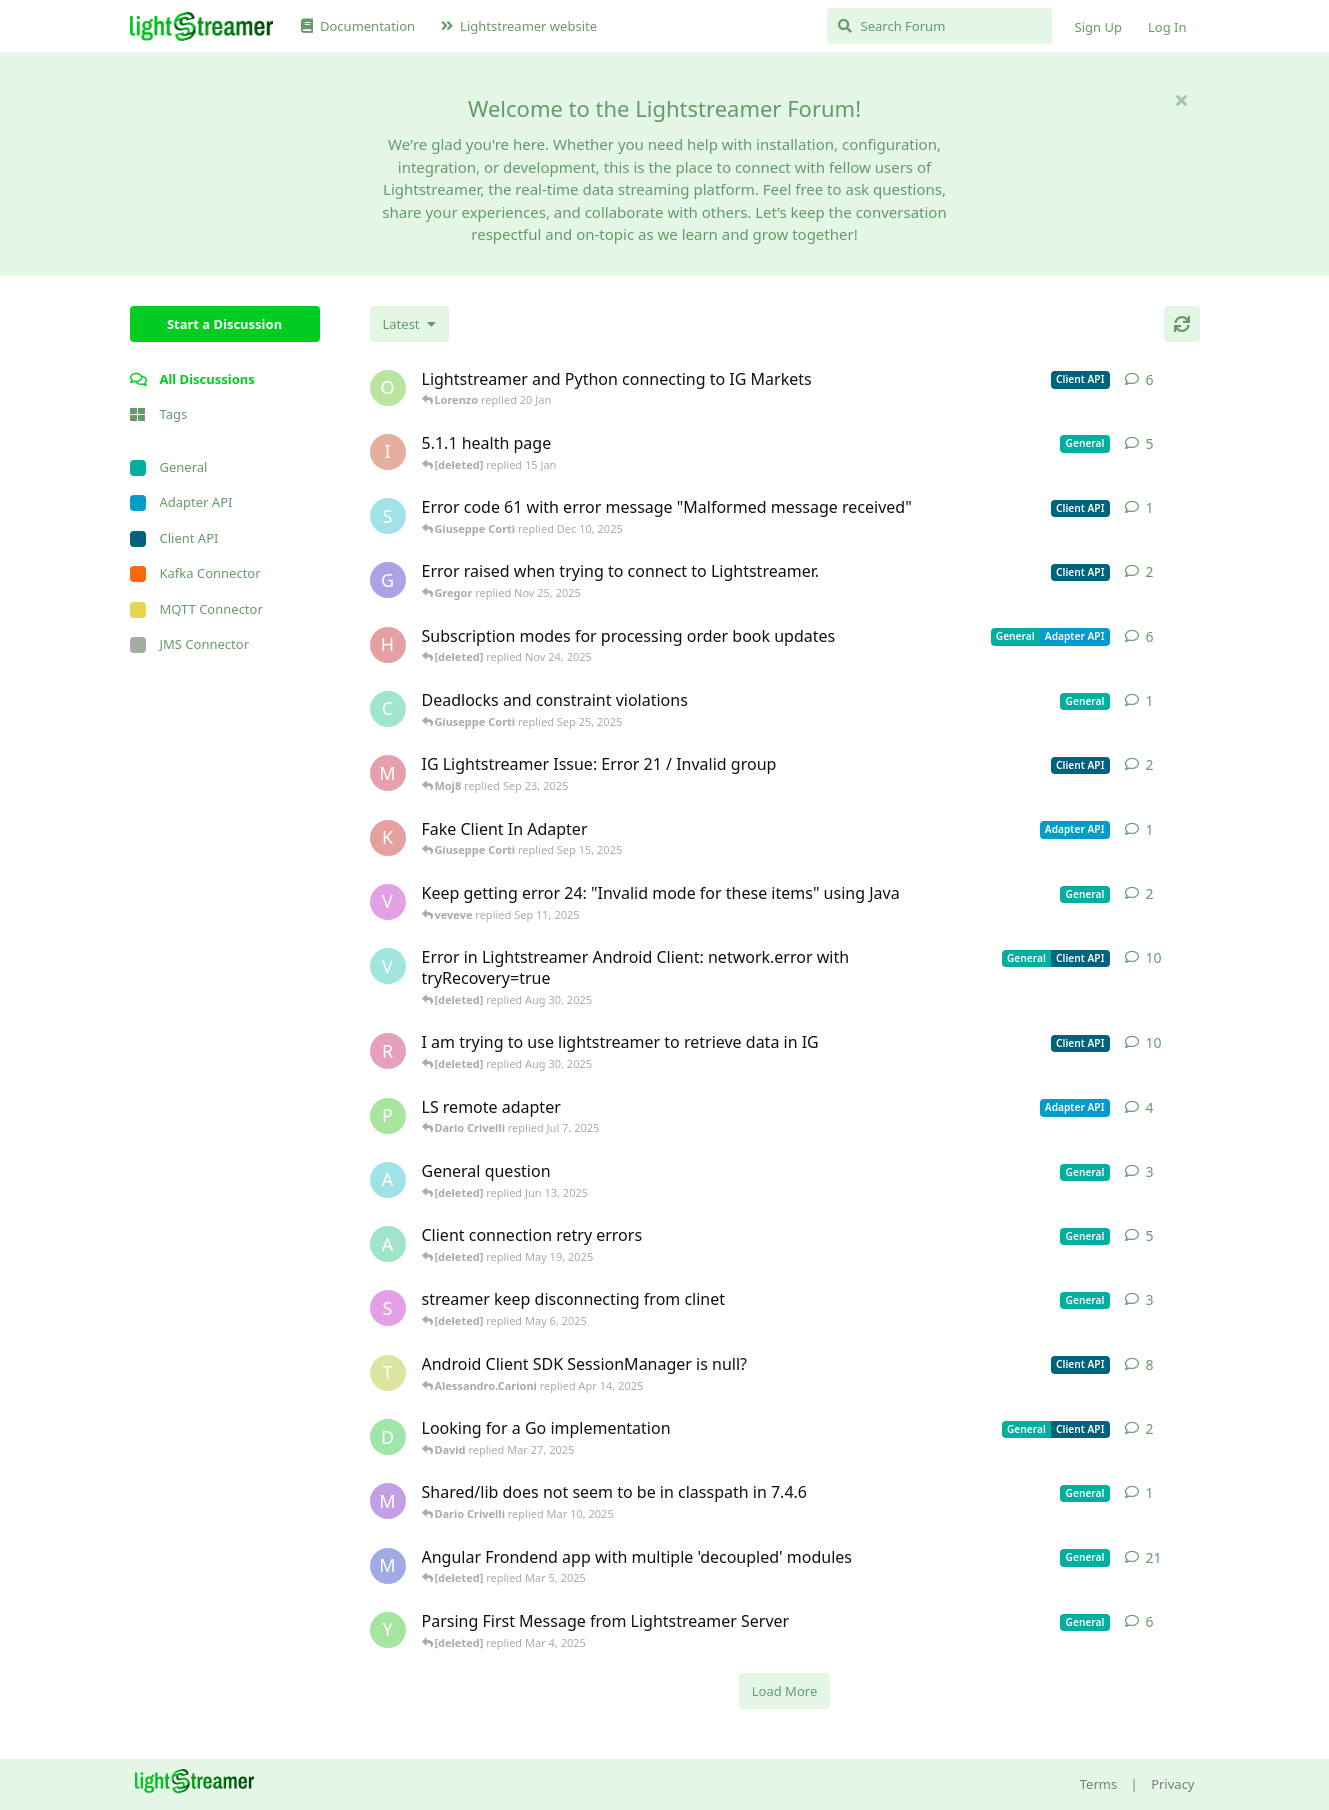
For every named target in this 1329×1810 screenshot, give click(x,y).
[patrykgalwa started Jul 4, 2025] (388, 1116)
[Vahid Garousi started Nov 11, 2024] (388, 966)
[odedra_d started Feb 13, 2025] (388, 388)
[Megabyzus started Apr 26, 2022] (388, 1566)
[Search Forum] (939, 26)
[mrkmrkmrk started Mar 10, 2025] (388, 1501)
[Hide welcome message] (1182, 100)
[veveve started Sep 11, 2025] (388, 902)
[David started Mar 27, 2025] (388, 1437)
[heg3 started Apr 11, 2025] (388, 645)
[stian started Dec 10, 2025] (388, 516)
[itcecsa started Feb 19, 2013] (388, 452)
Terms (1098, 1784)
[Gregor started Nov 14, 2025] (388, 580)
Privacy (1172, 1784)
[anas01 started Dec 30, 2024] (388, 1244)
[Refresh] (1182, 324)
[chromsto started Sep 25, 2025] (388, 709)
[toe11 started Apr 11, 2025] (388, 1373)
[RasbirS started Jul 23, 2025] (388, 1051)
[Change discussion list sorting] (409, 324)
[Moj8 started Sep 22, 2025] (388, 773)
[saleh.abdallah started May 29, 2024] (388, 1308)
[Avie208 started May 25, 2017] (388, 1180)
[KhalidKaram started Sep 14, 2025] (388, 838)
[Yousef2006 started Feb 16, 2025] (388, 1630)
